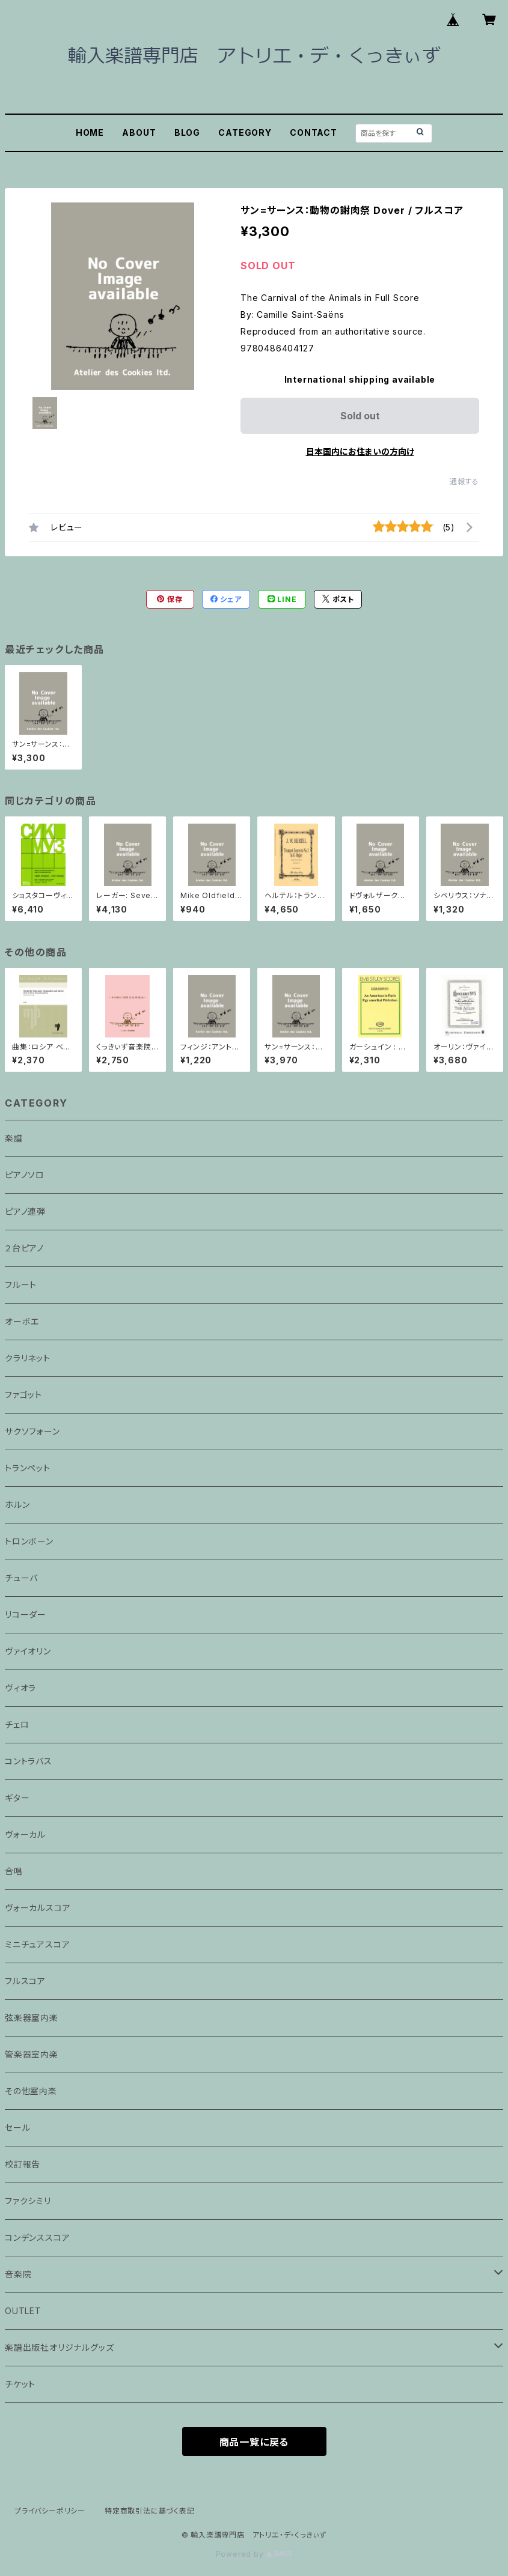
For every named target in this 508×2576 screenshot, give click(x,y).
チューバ (21, 1578)
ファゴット (23, 1395)
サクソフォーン (32, 1431)
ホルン (17, 1504)
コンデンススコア (37, 2237)
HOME (90, 132)
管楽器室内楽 (31, 2054)
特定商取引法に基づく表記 (150, 2510)
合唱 (14, 1871)
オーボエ (22, 1321)
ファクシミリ (28, 2201)
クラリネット (27, 1358)
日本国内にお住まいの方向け (360, 451)
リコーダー (25, 1614)
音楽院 (18, 2274)
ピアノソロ (24, 1175)
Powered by (254, 2554)
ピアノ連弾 (25, 1211)
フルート (21, 1285)
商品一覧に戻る (254, 2442)
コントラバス (28, 1761)
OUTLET (23, 2311)
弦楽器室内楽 (31, 2017)
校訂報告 (22, 2164)
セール (17, 2127)
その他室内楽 (31, 2091)
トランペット (27, 1468)
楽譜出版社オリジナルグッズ (59, 2347)
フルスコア (25, 1981)
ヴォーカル (25, 1834)
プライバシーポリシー (49, 2510)
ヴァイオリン (28, 1651)
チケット (20, 2384)
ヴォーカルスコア (37, 1908)
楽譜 (14, 1138)
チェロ (17, 1724)
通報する (464, 481)
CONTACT (313, 132)
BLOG (187, 132)
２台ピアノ (24, 1248)
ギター (17, 1798)
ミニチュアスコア (37, 1944)
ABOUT (139, 132)
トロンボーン (29, 1541)
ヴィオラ (20, 1688)
